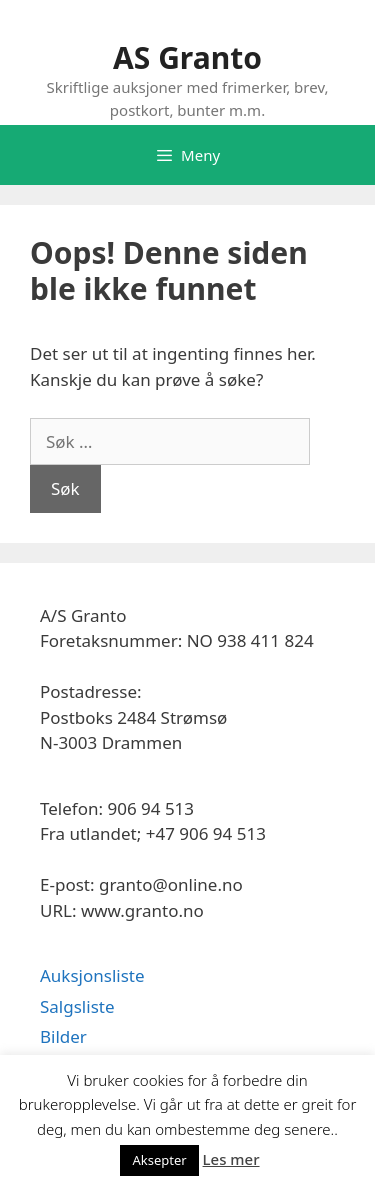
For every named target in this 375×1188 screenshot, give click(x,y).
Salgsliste (77, 1006)
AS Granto (187, 57)
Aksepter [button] (159, 1160)
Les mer (231, 1159)
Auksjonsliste (92, 975)
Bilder (63, 1036)
